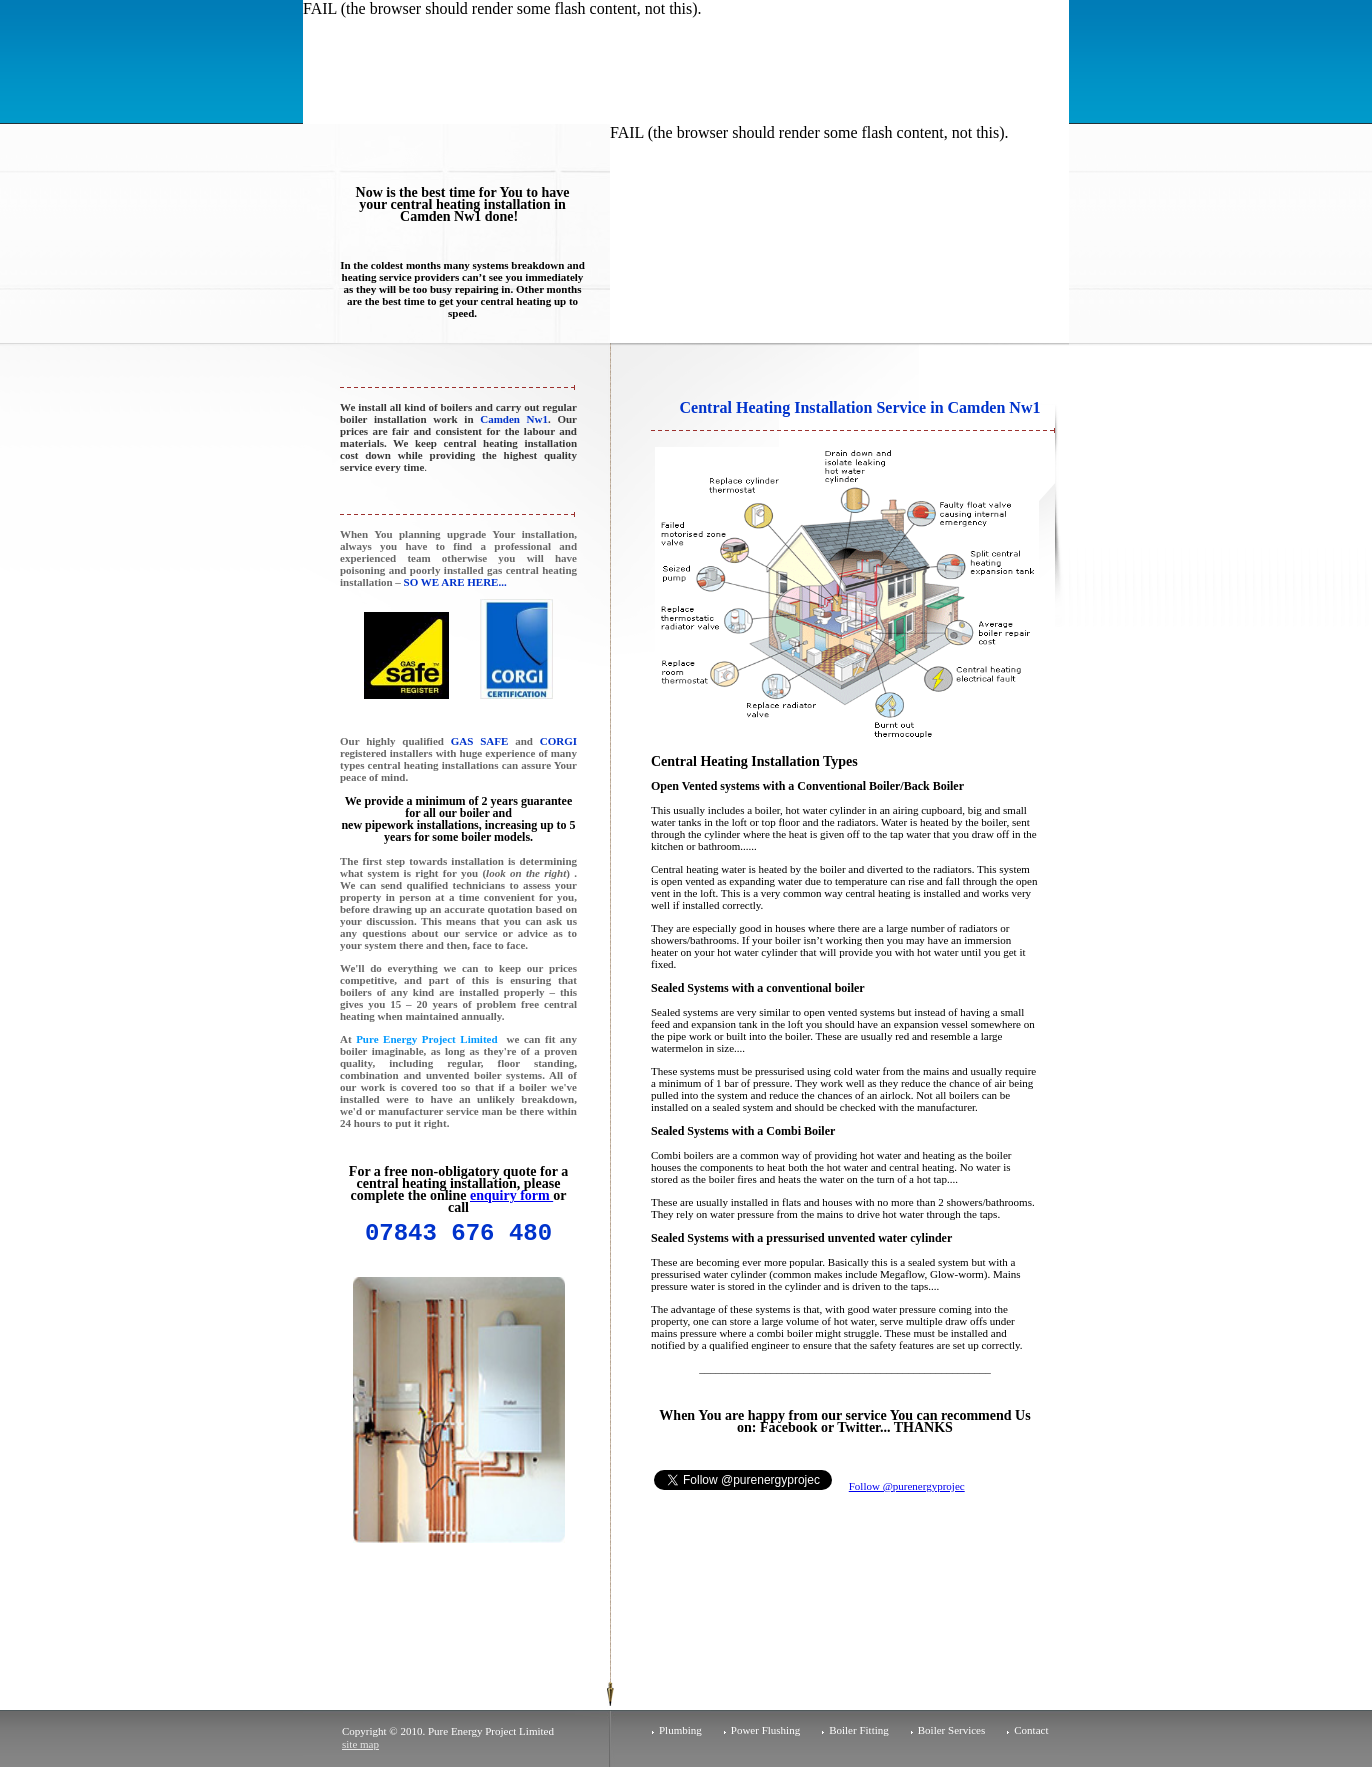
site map (360, 1744)
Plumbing (680, 1730)
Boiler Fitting (859, 1730)
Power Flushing (765, 1730)
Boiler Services (952, 1730)
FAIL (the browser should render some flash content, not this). (502, 8)
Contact (1031, 1730)
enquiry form (511, 1195)
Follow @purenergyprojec (907, 1486)
